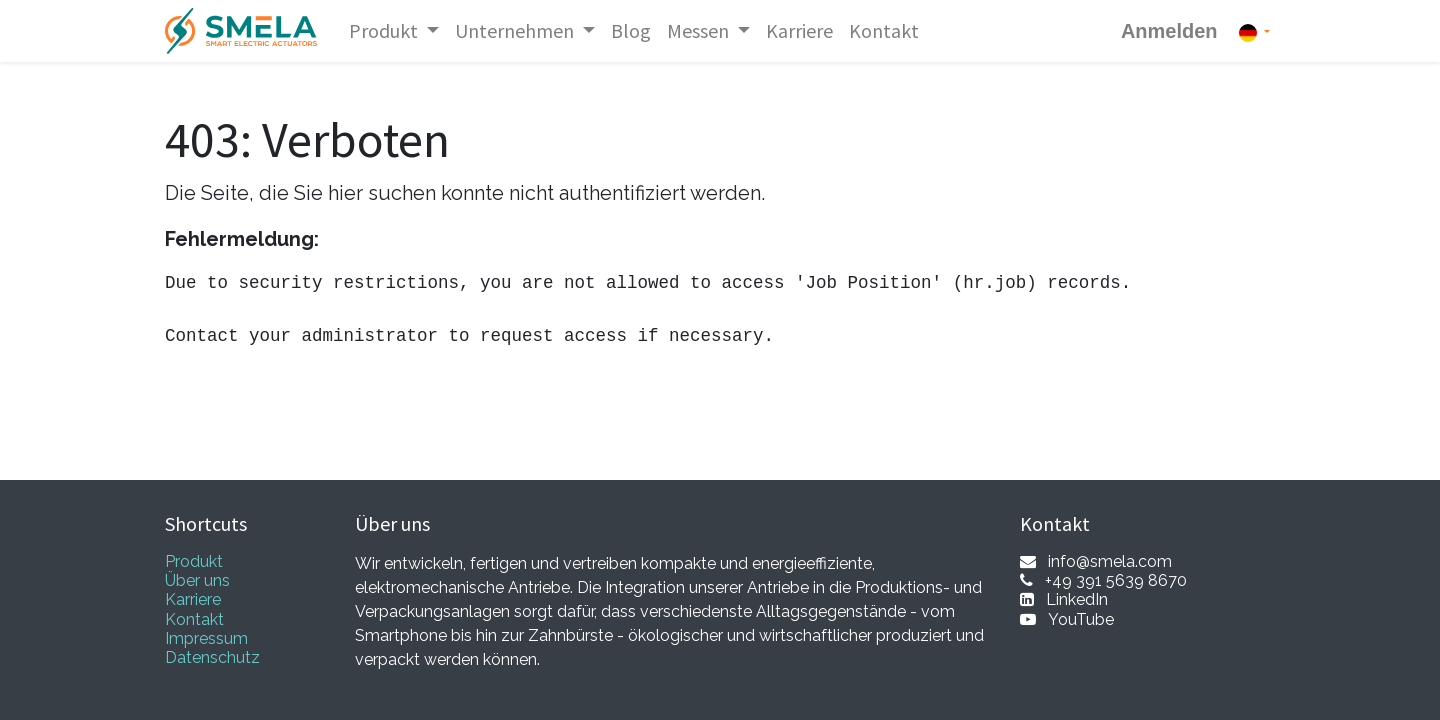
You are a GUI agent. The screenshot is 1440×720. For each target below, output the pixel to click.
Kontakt (194, 619)
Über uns (197, 580)
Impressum (206, 638)
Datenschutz (212, 657)
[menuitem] (631, 31)
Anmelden (1169, 31)
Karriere (193, 599)
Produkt (194, 561)
